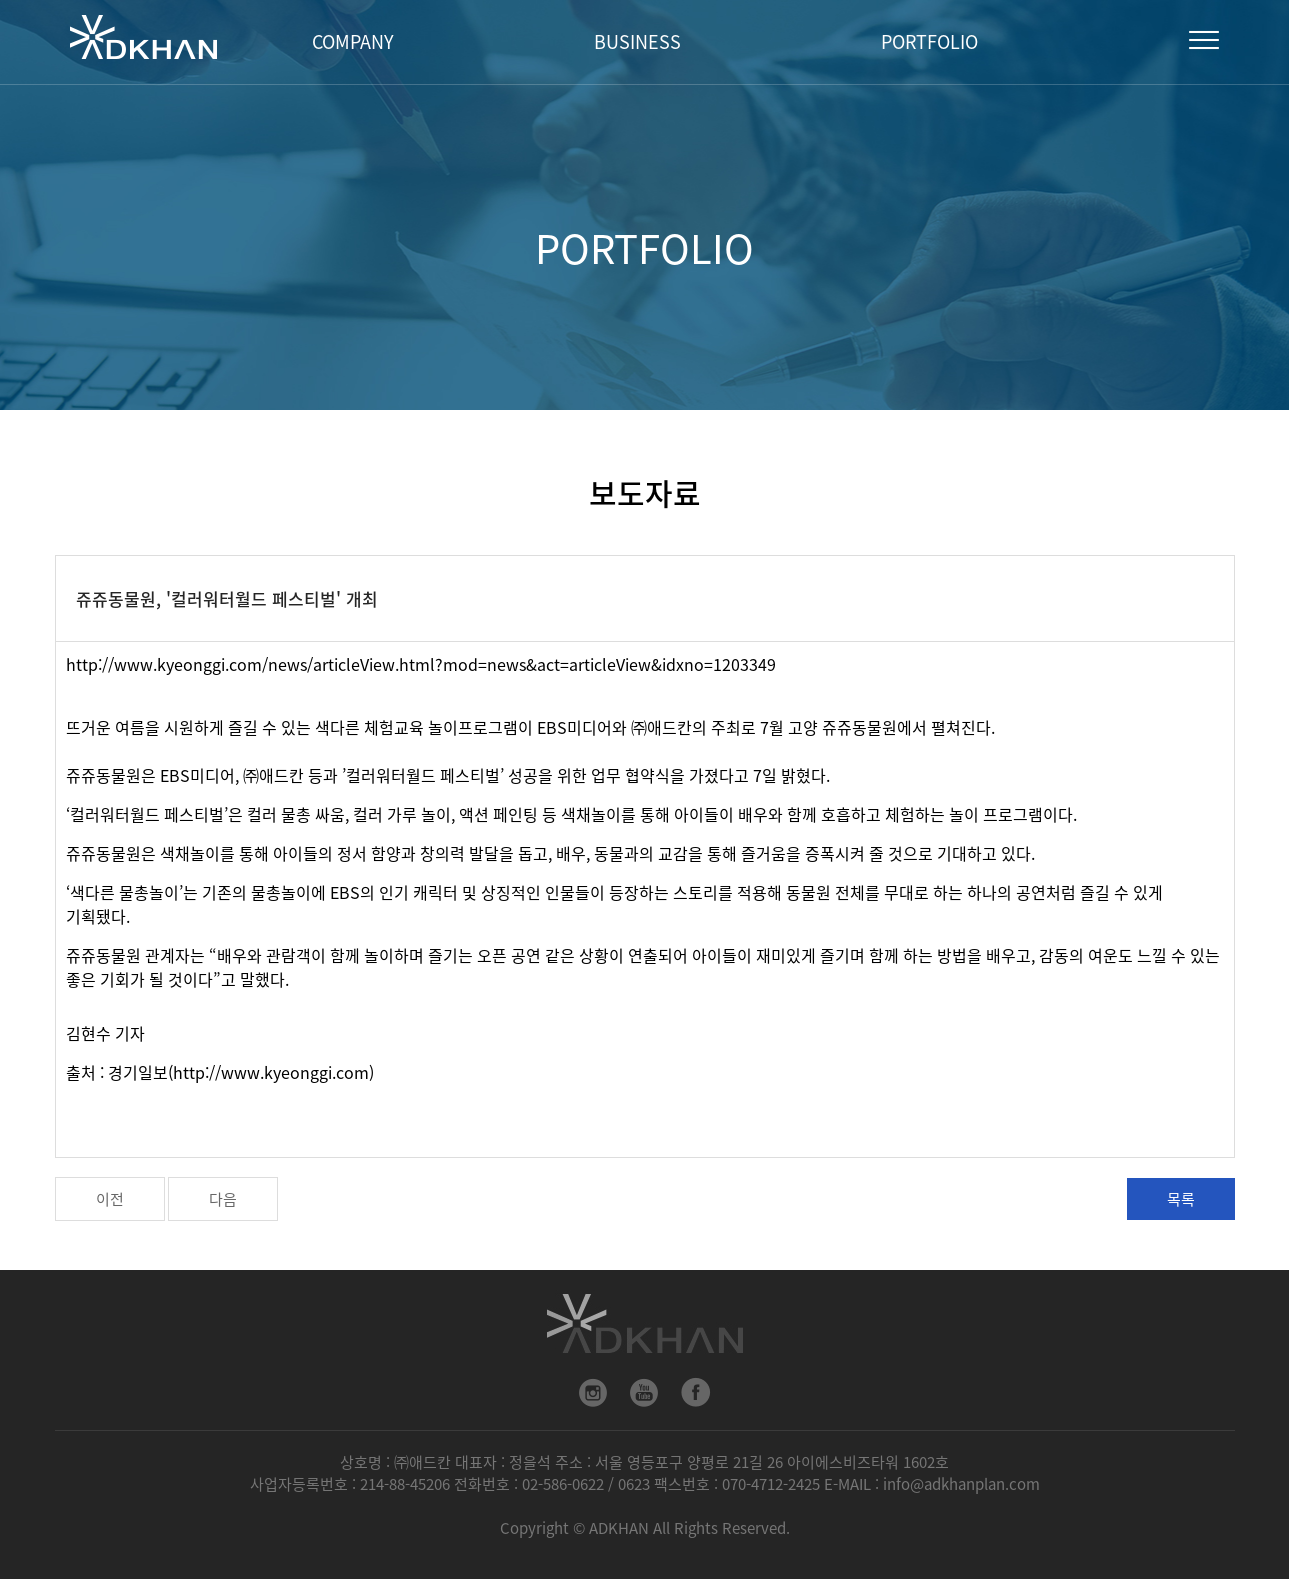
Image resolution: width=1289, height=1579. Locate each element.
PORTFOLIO (929, 41)
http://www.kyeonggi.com (271, 1072)
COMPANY (353, 41)
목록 (1181, 1199)
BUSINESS (637, 41)
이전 (110, 1199)
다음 (223, 1199)
